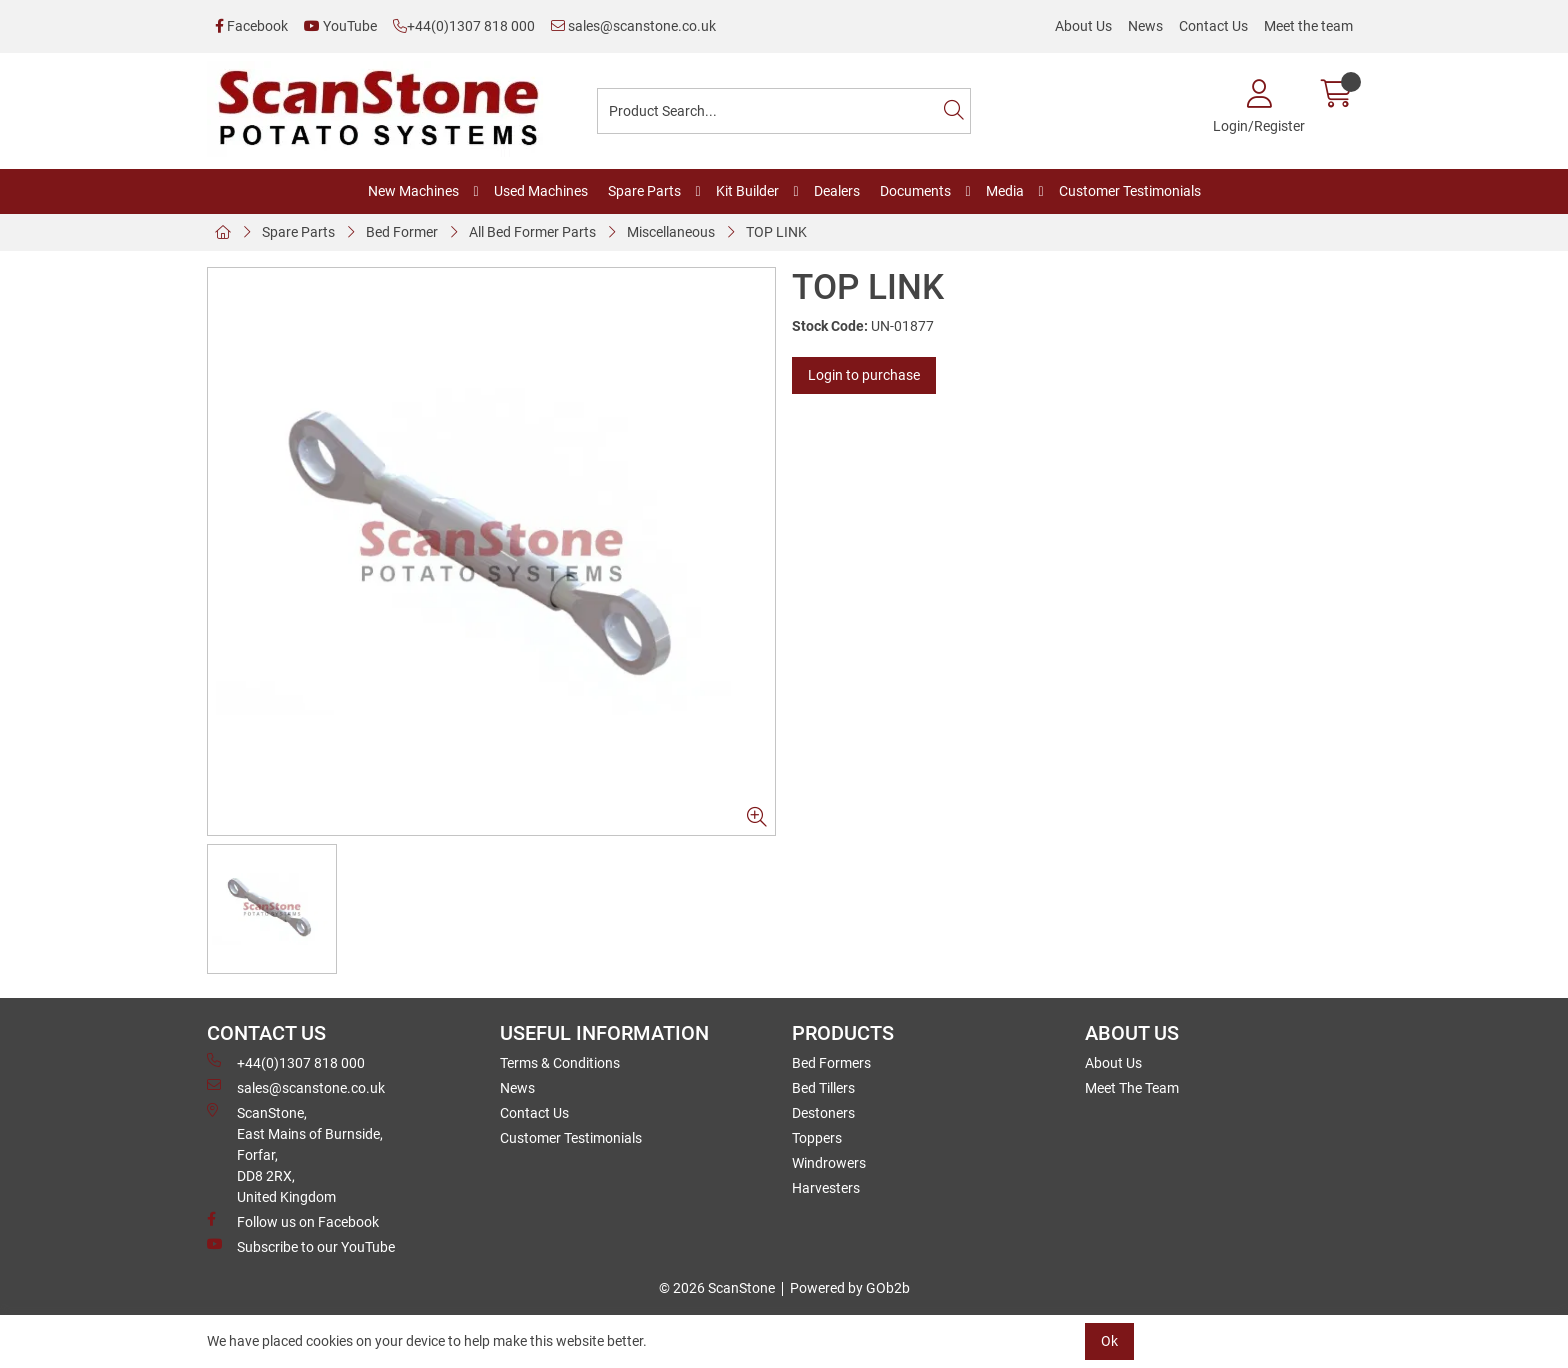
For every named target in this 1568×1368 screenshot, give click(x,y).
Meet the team (1308, 26)
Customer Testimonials (1130, 191)
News (1145, 26)
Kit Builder (747, 191)
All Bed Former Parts (532, 232)
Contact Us (1213, 26)
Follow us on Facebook (293, 1221)
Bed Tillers (823, 1088)
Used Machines (541, 191)
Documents (915, 191)
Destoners (823, 1113)
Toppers (817, 1138)
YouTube (340, 26)
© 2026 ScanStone (717, 1288)
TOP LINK (776, 232)
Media (1005, 191)
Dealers (837, 191)
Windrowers (829, 1163)
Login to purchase (864, 375)
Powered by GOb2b (850, 1288)
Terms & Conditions (560, 1063)
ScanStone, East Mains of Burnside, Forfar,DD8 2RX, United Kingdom (295, 1154)
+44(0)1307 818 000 (464, 26)
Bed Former (402, 232)
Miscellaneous (671, 232)
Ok (1109, 1341)
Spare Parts (644, 191)
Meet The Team (1132, 1088)
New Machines (413, 191)
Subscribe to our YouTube (301, 1246)
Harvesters (826, 1188)
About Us (1083, 26)
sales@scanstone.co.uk (633, 26)
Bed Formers (831, 1063)
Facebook (251, 26)
